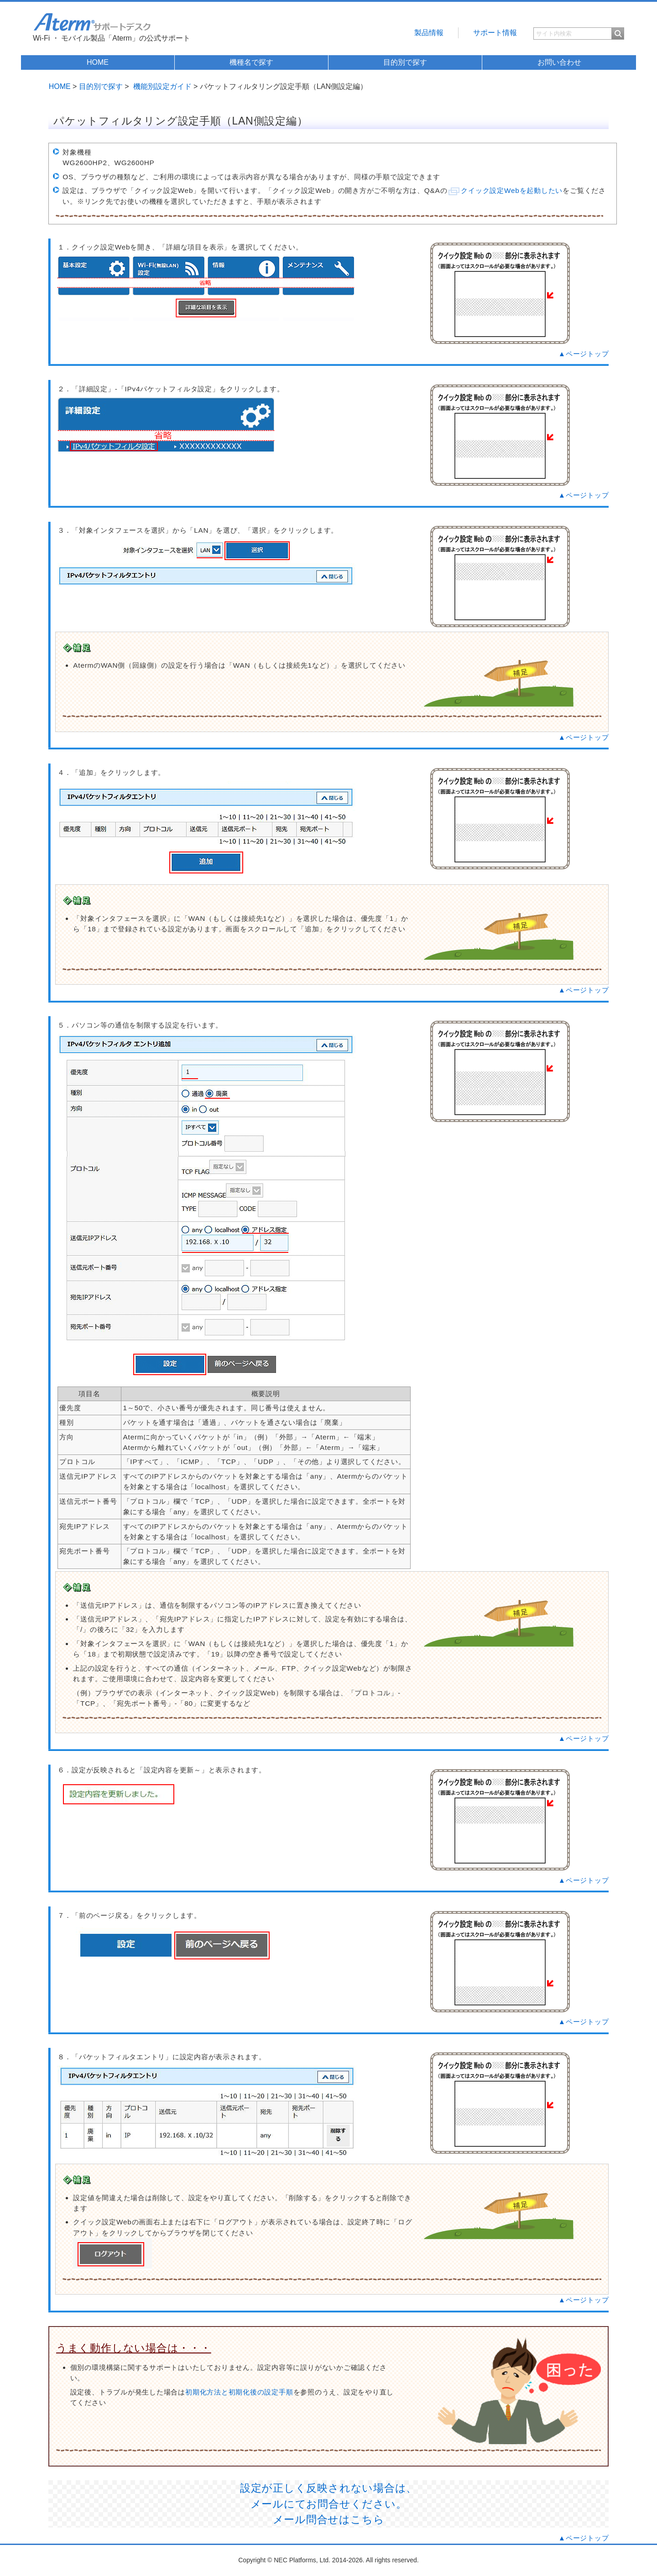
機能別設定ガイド (162, 86)
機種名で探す (251, 62)
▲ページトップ (583, 354)
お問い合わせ (559, 62)
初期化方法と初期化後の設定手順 (239, 2392)
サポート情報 (495, 32)
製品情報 (428, 32)
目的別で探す (405, 62)
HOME (98, 62)
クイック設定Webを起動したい (512, 190)
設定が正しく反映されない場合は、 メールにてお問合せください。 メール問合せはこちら (328, 2503)
